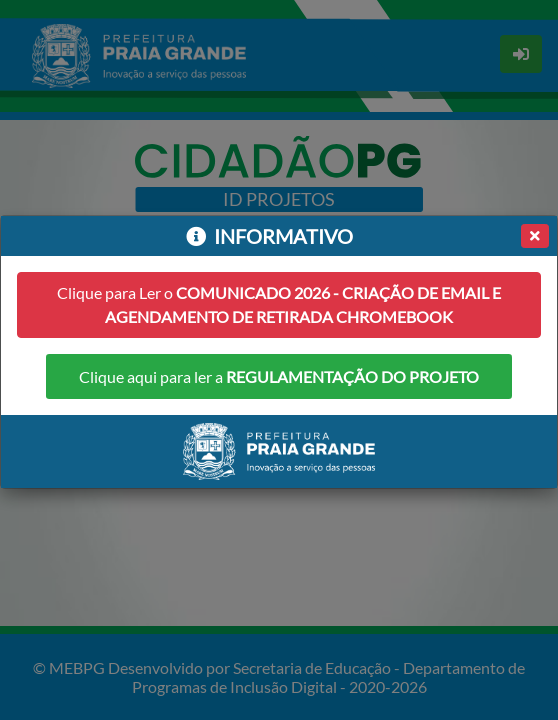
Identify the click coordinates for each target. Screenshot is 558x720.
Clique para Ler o (279, 304)
